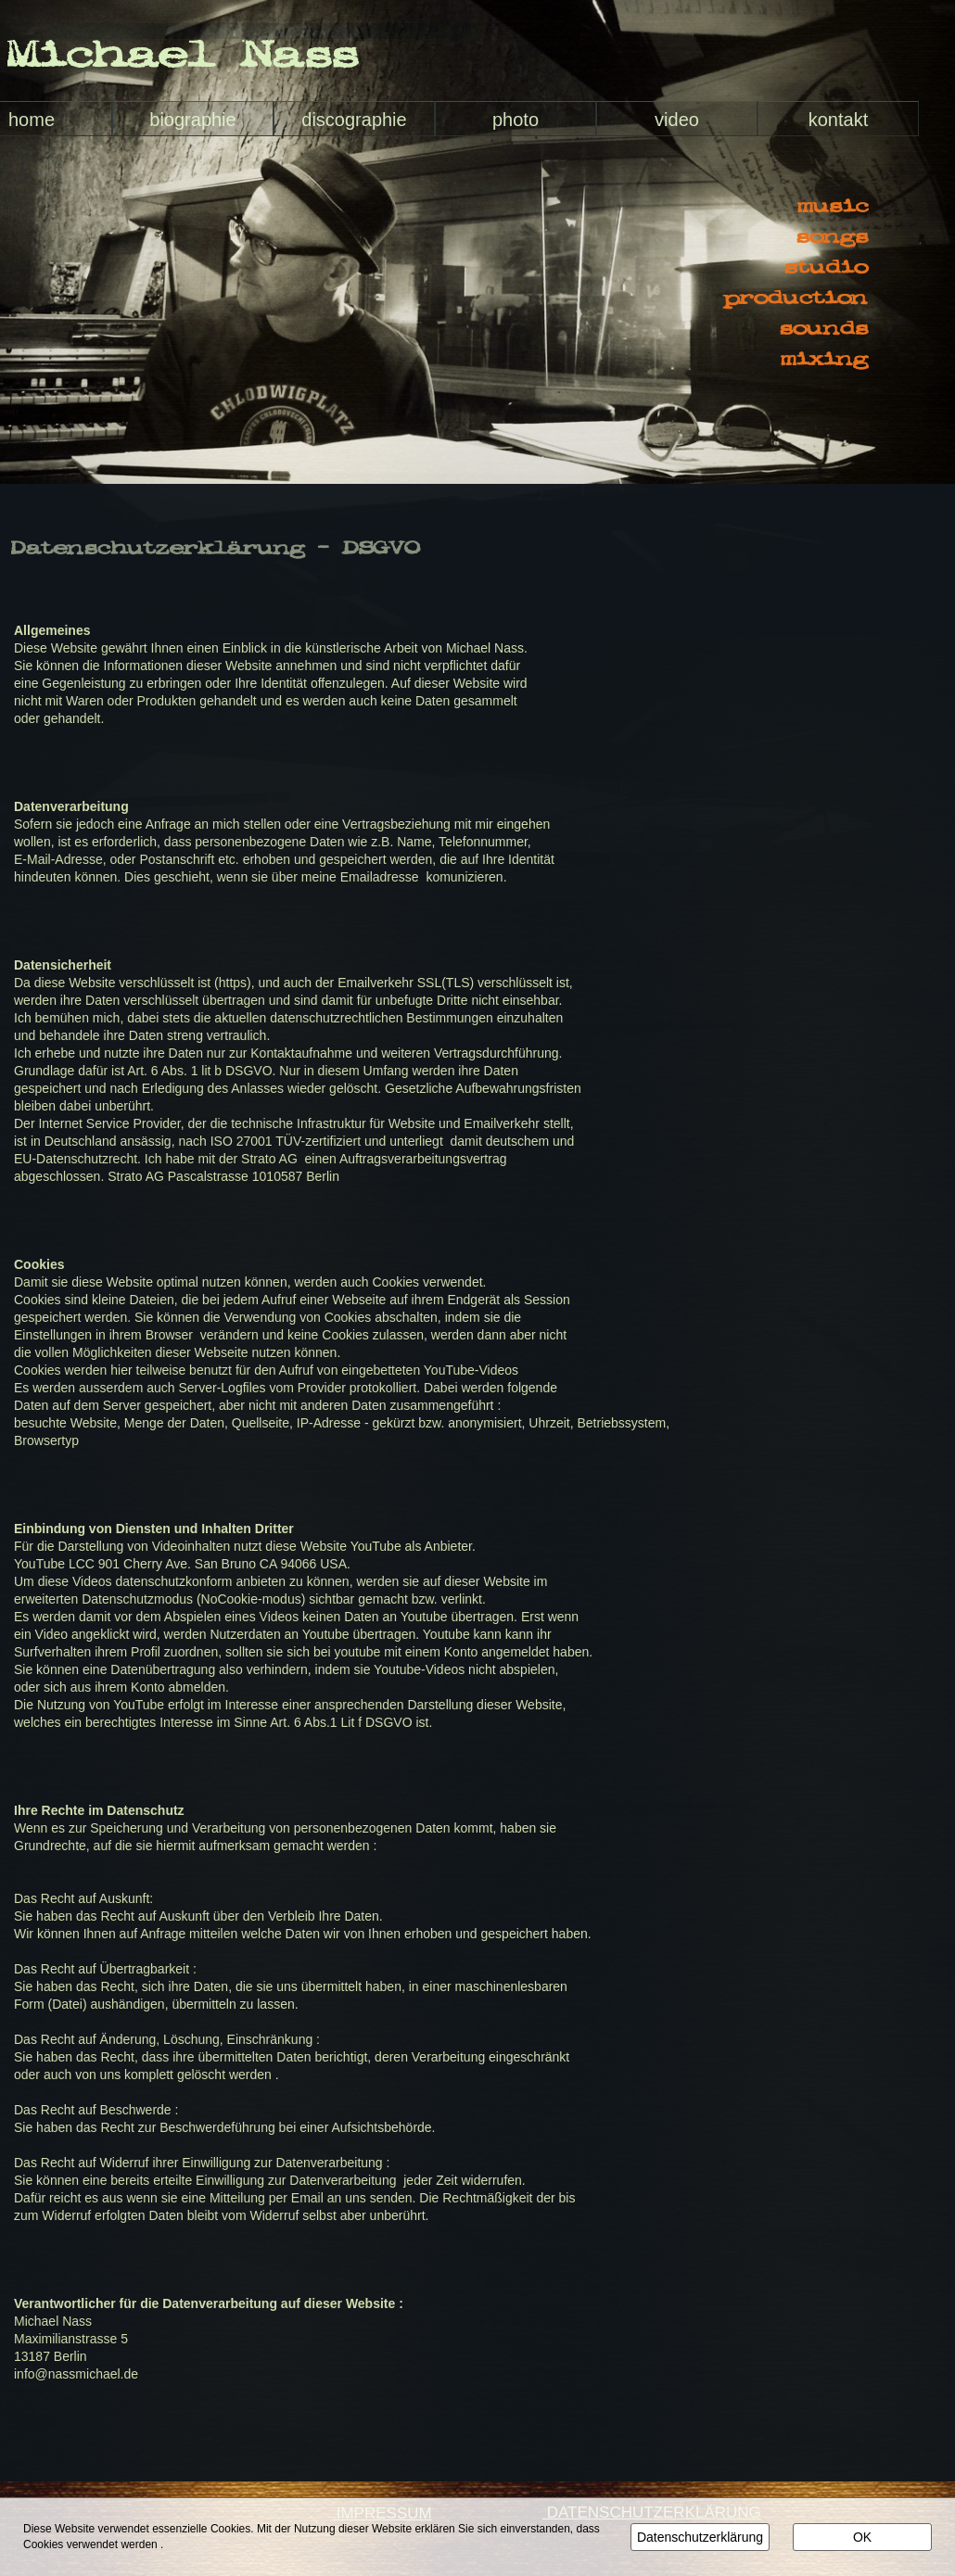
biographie (192, 119)
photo (515, 119)
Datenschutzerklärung (700, 2537)
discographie (353, 119)
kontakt (838, 119)
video (677, 119)
